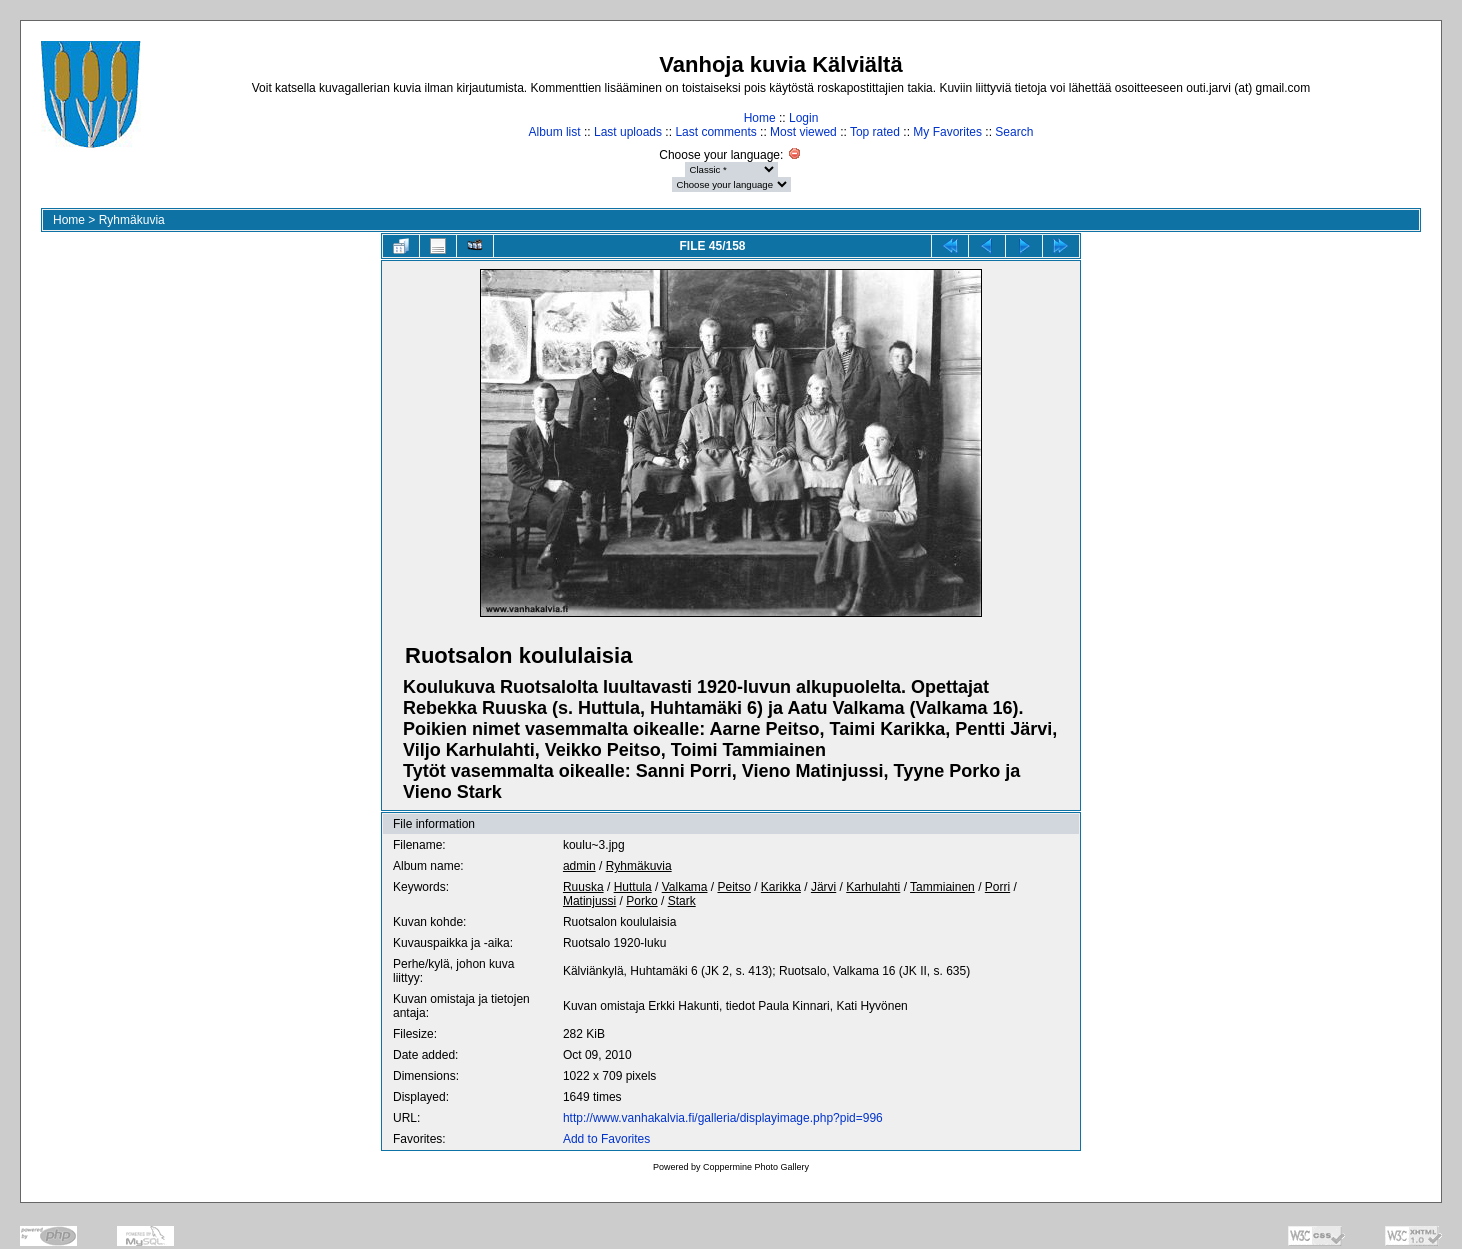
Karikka (781, 887)
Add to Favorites (606, 1139)
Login (803, 118)
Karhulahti (873, 887)
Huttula (633, 887)
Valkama (685, 887)
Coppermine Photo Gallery (756, 1167)
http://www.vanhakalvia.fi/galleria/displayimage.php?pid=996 (723, 1118)
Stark (682, 901)
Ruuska (583, 887)
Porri (997, 887)
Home (760, 118)
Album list (555, 132)
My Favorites (947, 132)
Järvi (823, 887)
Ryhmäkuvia (132, 220)
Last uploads (628, 132)
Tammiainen (942, 887)
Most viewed (803, 132)
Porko (641, 901)
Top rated (875, 132)
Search (1014, 132)
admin (579, 866)
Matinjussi (589, 901)
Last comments (715, 132)
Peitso (733, 887)
